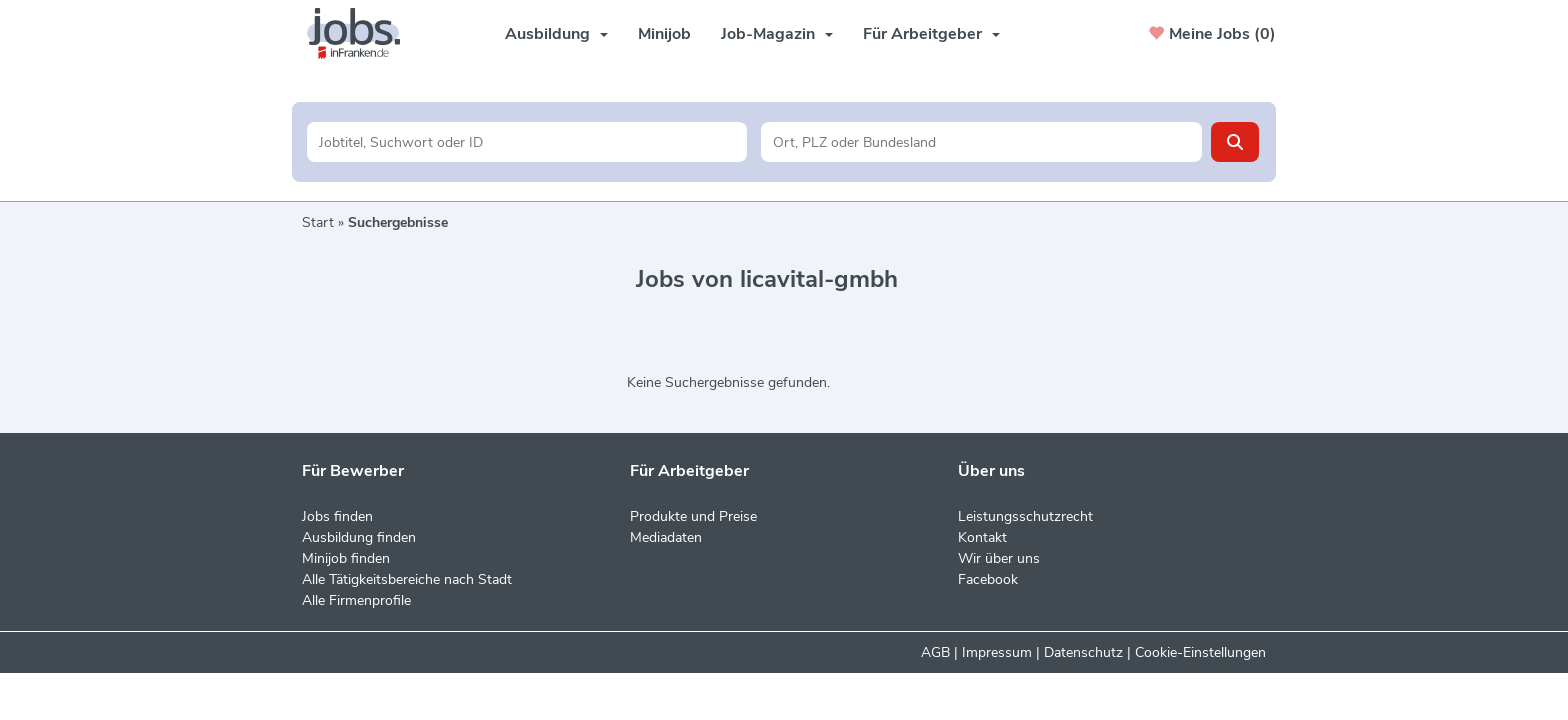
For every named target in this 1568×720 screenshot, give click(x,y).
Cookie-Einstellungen (1200, 652)
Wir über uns (999, 558)
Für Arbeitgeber (931, 34)
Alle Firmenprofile (356, 600)
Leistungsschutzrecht (1025, 516)
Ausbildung (556, 34)
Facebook (988, 579)
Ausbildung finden (359, 537)
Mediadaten (666, 537)
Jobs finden (337, 516)
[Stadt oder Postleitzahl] (981, 142)
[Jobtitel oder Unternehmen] (527, 142)
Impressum (997, 652)
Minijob (664, 34)
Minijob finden (346, 558)
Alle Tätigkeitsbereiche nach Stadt (407, 579)
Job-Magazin (777, 34)
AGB (935, 652)
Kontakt (982, 537)
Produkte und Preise (693, 516)
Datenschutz (1083, 652)
